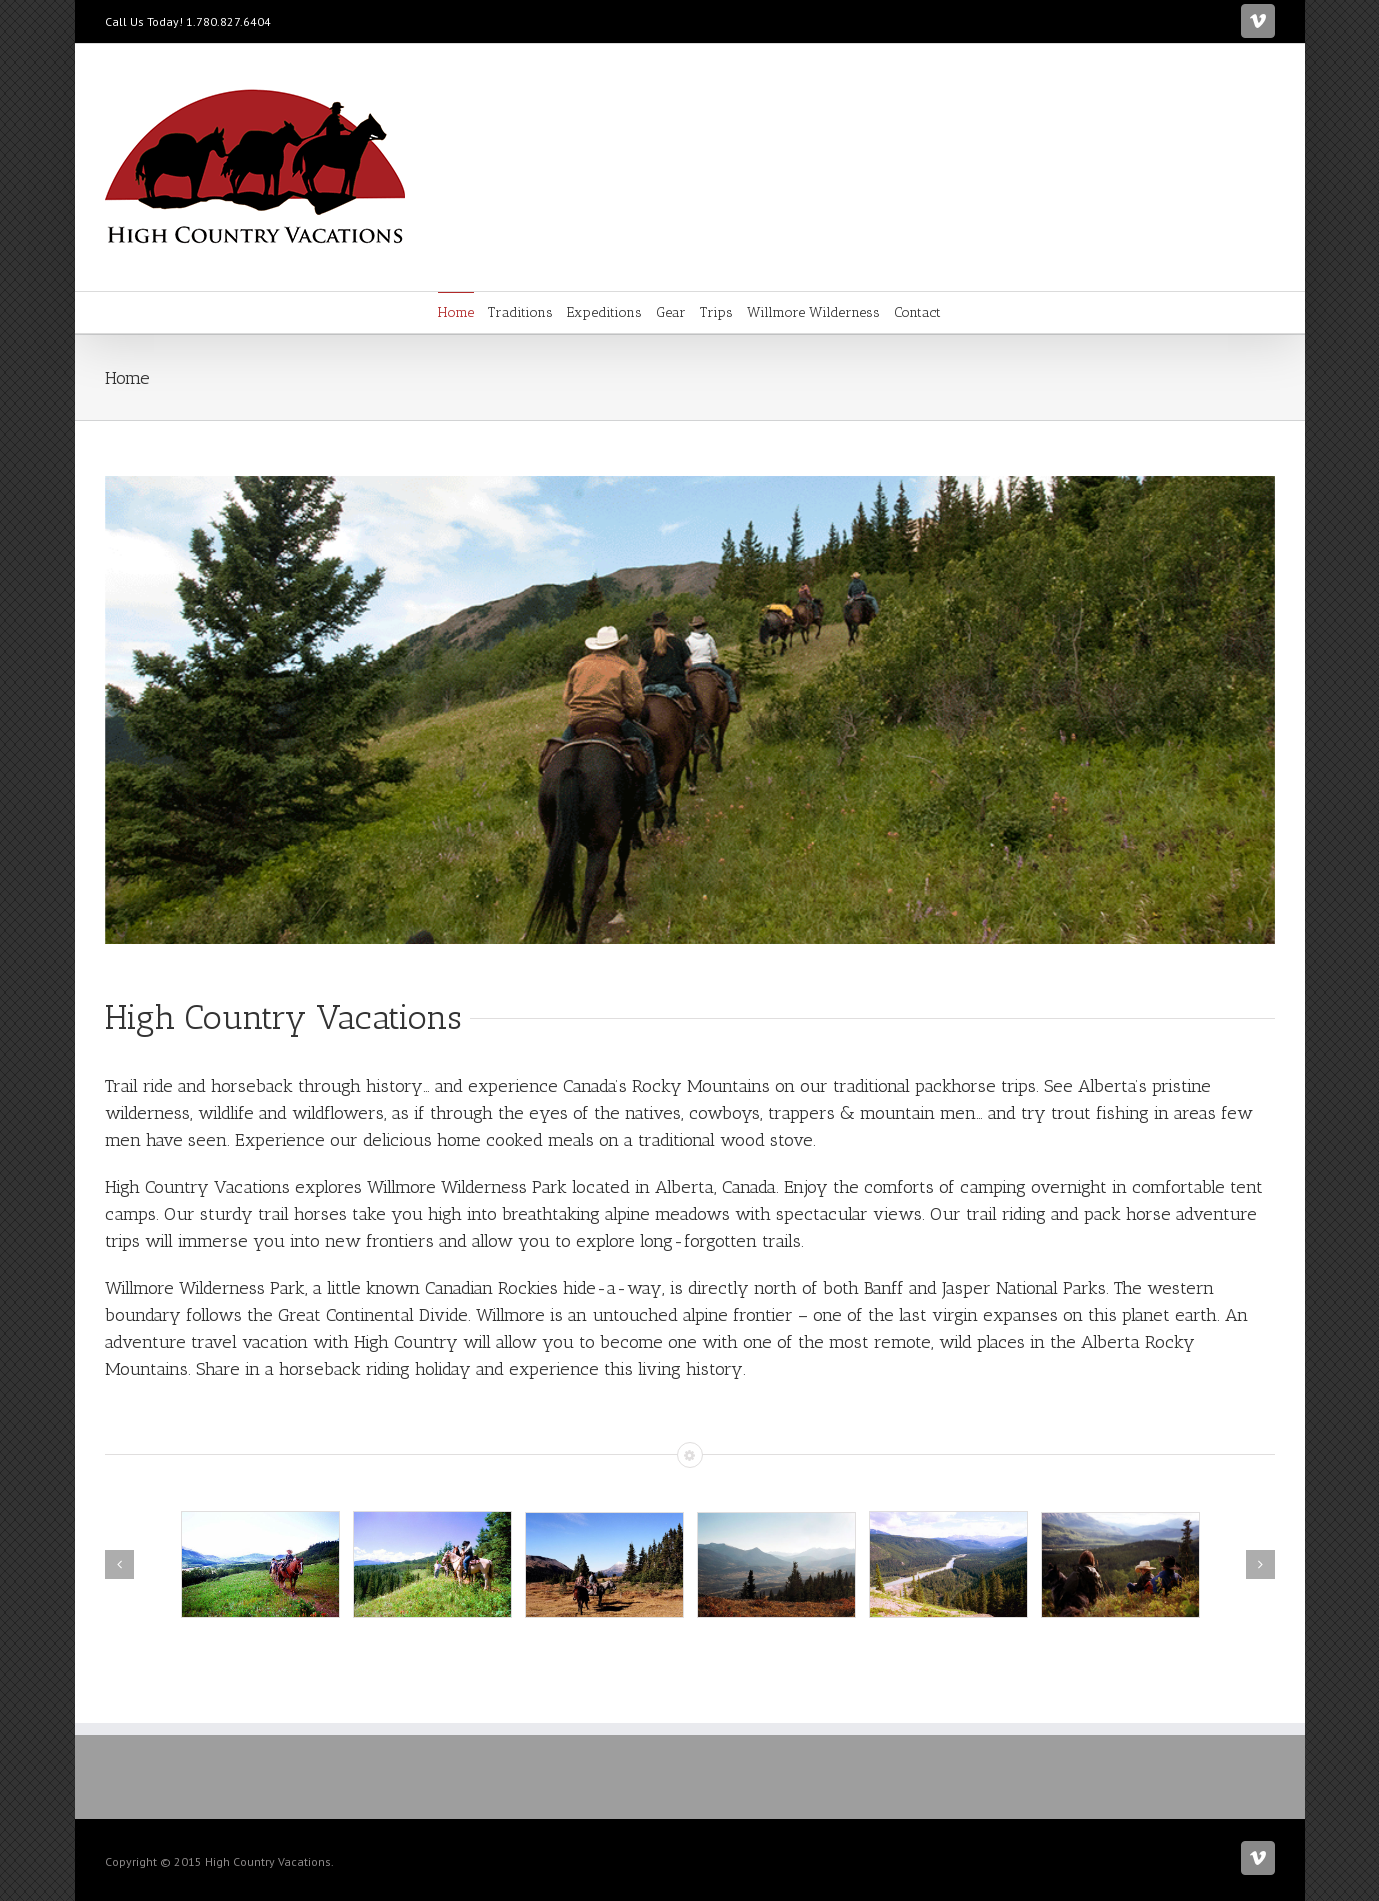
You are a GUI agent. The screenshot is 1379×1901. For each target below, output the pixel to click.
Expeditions (604, 312)
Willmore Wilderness (813, 312)
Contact (917, 312)
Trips (716, 312)
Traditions (520, 312)
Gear (671, 312)
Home (456, 312)
